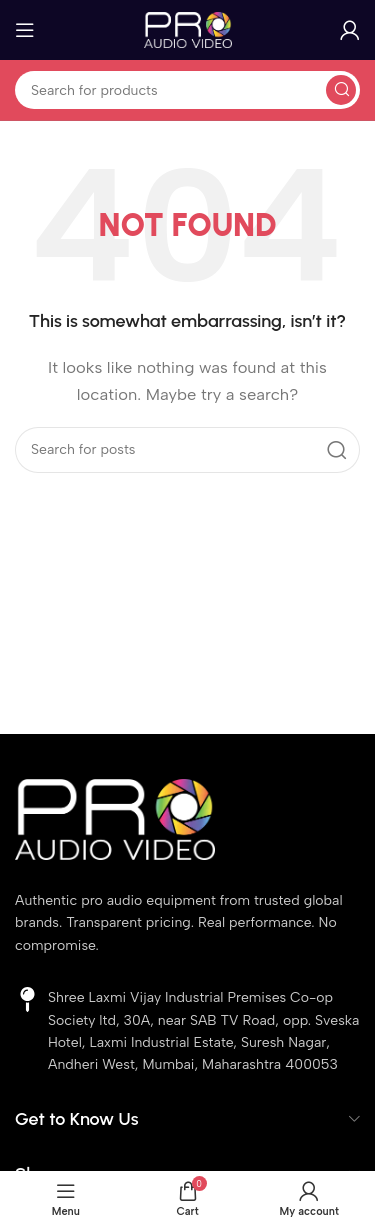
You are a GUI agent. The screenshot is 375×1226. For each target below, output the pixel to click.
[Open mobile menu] (25, 30)
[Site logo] (188, 29)
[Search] (187, 90)
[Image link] (115, 818)
